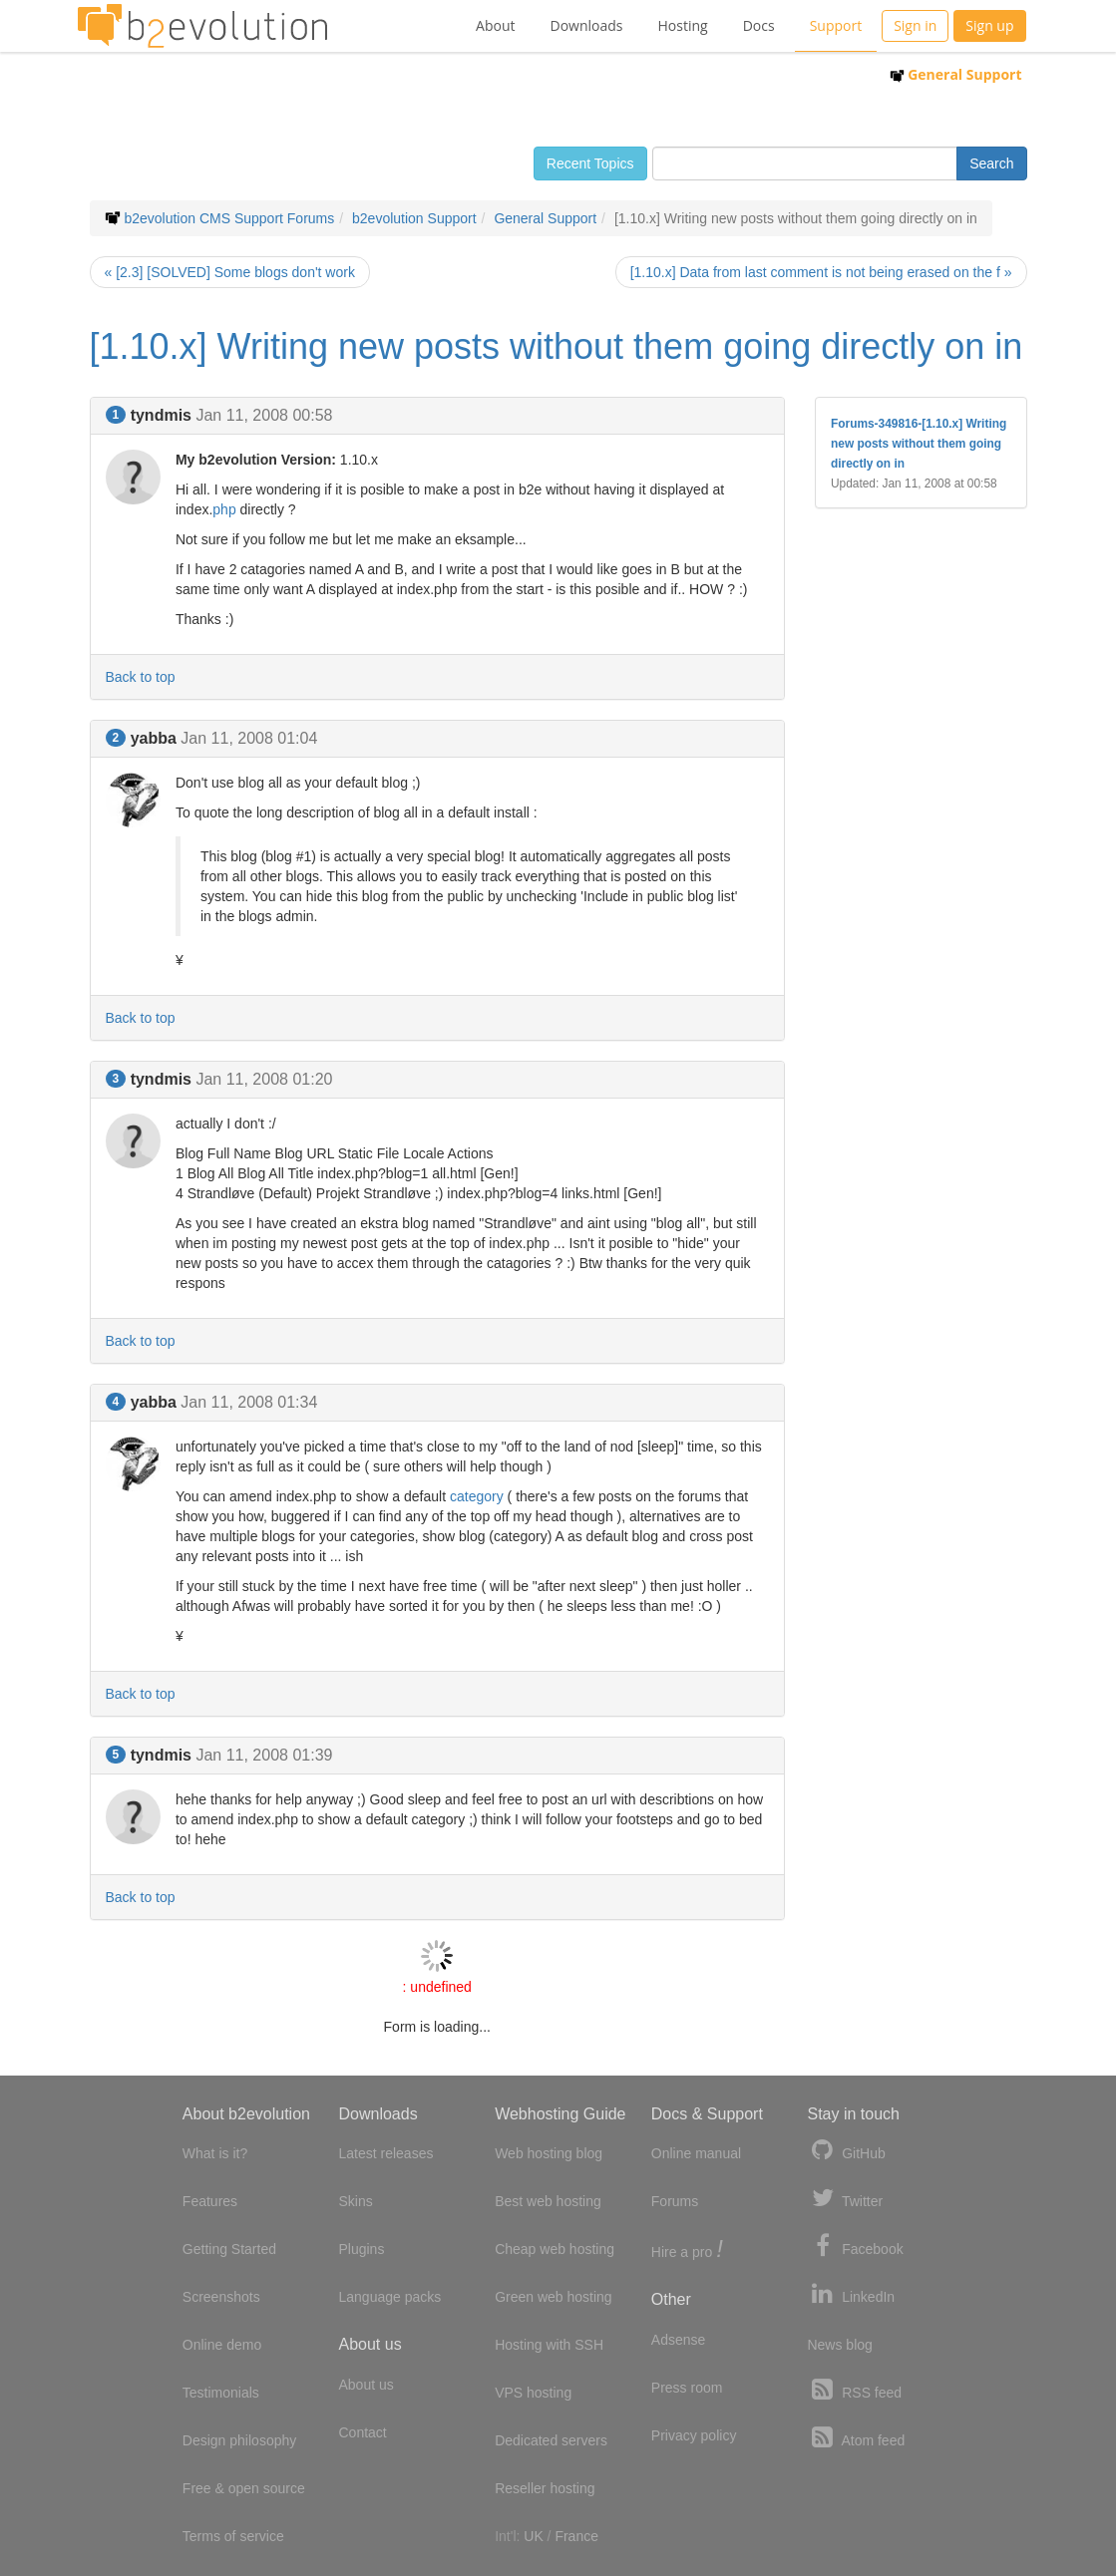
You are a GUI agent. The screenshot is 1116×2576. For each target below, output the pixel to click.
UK (533, 2536)
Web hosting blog (548, 2153)
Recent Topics (590, 163)
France (576, 2536)
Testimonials (221, 2393)
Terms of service (233, 2536)
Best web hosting (548, 2201)
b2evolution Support (414, 218)
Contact (362, 2432)
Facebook (855, 2246)
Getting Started (229, 2249)
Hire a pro (687, 2250)
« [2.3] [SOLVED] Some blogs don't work (230, 272)
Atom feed (856, 2437)
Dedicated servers (551, 2440)
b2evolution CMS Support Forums (229, 218)
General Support (956, 74)
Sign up (989, 25)
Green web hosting (553, 2297)
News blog (839, 2345)
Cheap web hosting (554, 2249)
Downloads (587, 25)
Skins (355, 2201)
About (495, 25)
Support (836, 25)
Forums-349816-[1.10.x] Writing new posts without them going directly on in (918, 444)
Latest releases (385, 2153)
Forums (674, 2201)
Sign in (915, 25)
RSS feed (854, 2390)
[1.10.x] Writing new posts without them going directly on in (556, 346)
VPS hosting (533, 2393)
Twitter (845, 2198)
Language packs (389, 2297)
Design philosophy (239, 2440)
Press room (687, 2388)
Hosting (683, 25)
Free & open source (244, 2488)
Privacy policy (694, 2435)
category (477, 1496)
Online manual (696, 2153)
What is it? (215, 2153)
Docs (759, 25)
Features (210, 2201)
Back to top (141, 677)
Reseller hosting (544, 2488)
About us (365, 2385)
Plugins (361, 2249)
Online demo (222, 2345)
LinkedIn (851, 2294)
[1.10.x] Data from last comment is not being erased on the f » (821, 272)
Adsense (678, 2340)
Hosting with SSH (549, 2345)
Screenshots (221, 2297)
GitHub (846, 2150)
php (223, 509)
